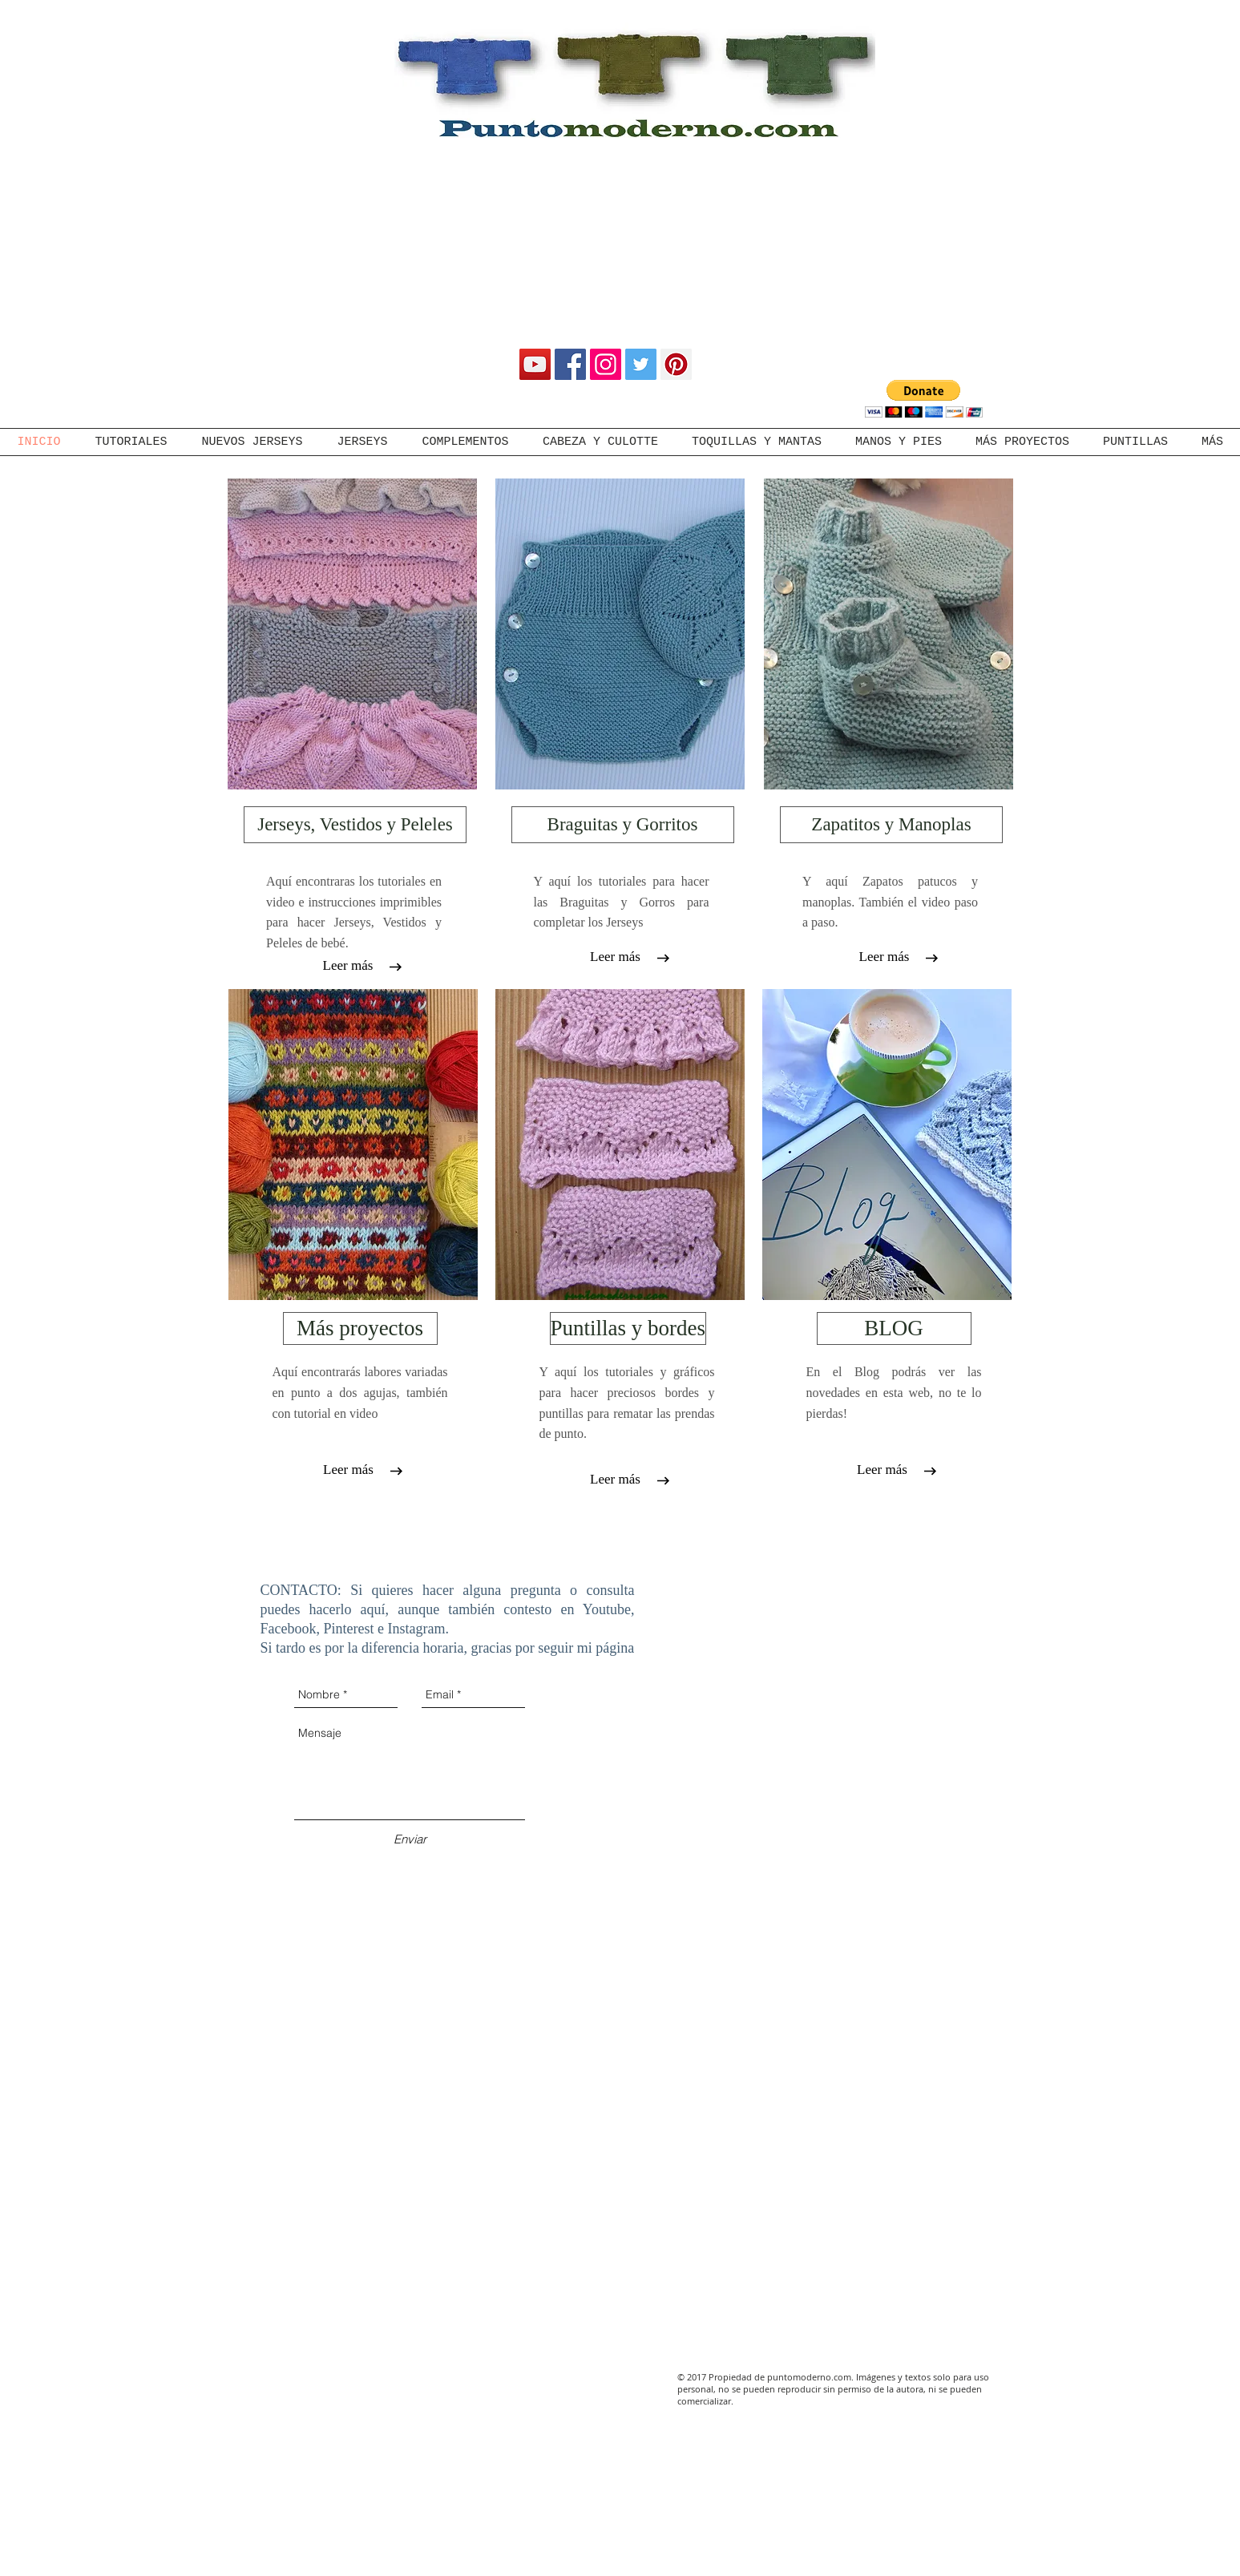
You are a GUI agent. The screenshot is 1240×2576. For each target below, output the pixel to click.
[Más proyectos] (360, 1328)
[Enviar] (410, 1839)
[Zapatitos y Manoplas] (891, 824)
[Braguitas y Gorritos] (622, 824)
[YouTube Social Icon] (535, 364)
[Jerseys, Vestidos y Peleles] (355, 824)
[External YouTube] (850, 1653)
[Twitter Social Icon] (640, 364)
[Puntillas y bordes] (628, 1328)
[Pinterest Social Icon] (676, 364)
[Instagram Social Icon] (605, 364)
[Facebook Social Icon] (570, 364)
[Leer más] (348, 965)
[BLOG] (894, 1328)
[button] (924, 399)
